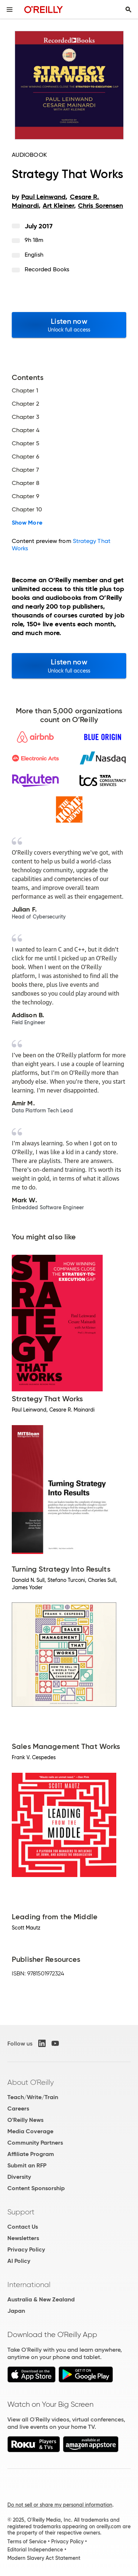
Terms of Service (26, 2541)
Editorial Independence (35, 2549)
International (28, 2284)
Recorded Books (47, 269)
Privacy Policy (26, 2249)
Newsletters (23, 2238)
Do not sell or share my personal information (59, 2504)
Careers (18, 2108)
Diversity (19, 2177)
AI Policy (18, 2261)
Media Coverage (30, 2131)
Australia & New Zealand (41, 2299)
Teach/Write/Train (32, 2097)
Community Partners (35, 2142)
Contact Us (22, 2227)
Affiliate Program (30, 2154)
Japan (16, 2311)
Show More (27, 523)
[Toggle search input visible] (128, 9)
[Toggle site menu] (9, 9)
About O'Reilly (30, 2082)
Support (21, 2211)
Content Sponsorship (36, 2188)
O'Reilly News (25, 2120)
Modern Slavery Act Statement (43, 2558)
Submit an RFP (26, 2165)
